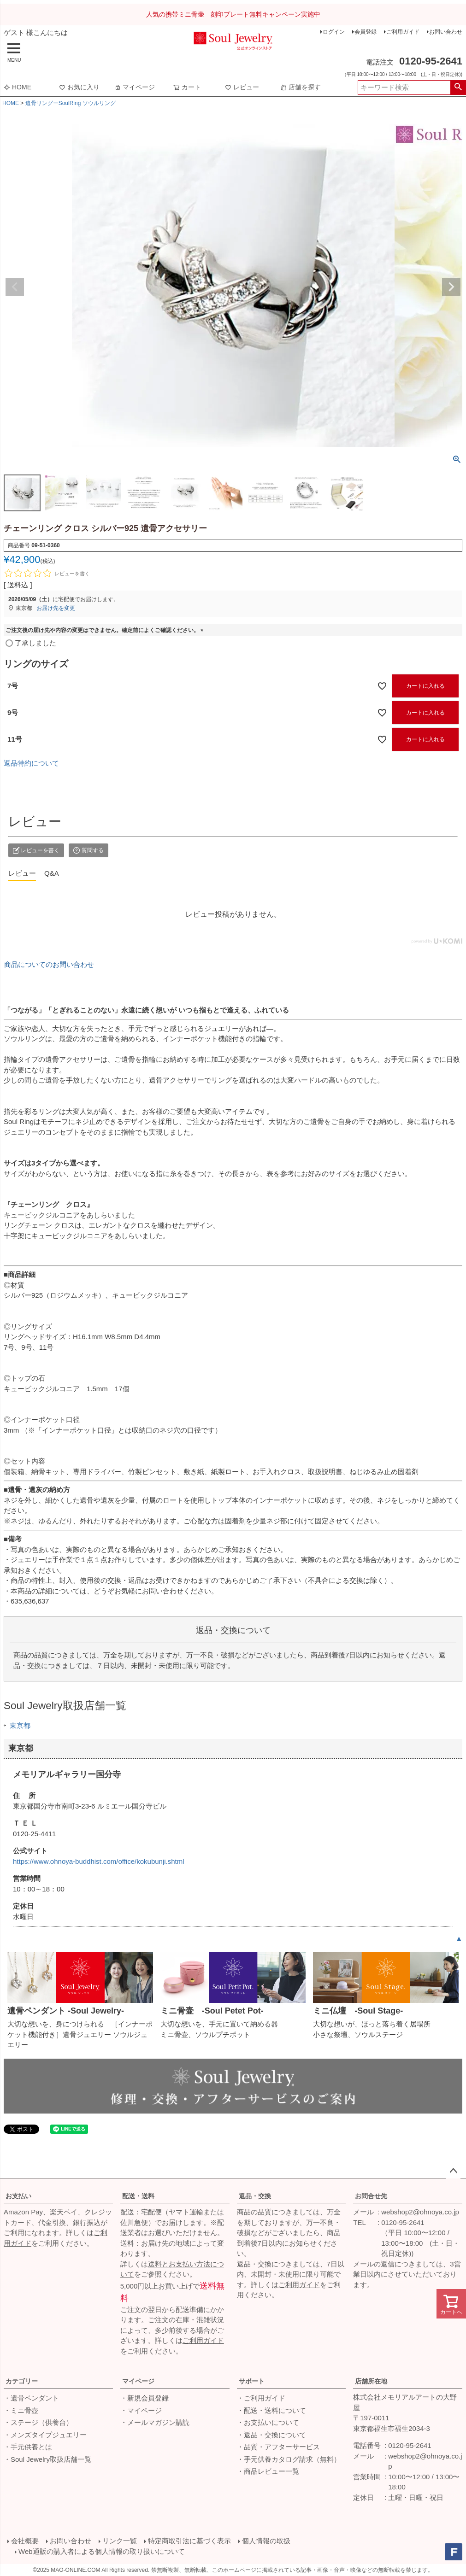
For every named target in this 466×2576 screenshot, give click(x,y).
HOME (17, 87)
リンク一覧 (119, 2541)
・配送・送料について (271, 2410)
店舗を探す (300, 87)
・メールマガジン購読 (154, 2422)
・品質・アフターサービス (278, 2447)
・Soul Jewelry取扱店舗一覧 (47, 2459)
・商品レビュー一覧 (268, 2471)
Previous (15, 287)
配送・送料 (138, 2196)
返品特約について (31, 763)
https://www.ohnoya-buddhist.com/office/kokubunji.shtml (98, 1861)
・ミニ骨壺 (21, 2410)
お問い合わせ (445, 32)
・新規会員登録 (144, 2398)
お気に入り (79, 87)
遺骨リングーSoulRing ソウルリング (70, 103)
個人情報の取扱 (266, 2541)
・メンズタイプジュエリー (45, 2435)
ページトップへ (453, 2171)
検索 (458, 87)
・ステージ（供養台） (38, 2422)
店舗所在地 (371, 2381)
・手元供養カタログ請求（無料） (289, 2459)
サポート (252, 2381)
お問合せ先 (371, 2196)
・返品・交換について (271, 2435)
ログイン (334, 32)
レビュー (242, 87)
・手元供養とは (28, 2447)
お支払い (18, 2196)
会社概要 (25, 2541)
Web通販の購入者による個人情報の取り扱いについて (101, 2551)
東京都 (20, 1725)
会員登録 (365, 32)
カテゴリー (22, 2381)
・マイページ (141, 2410)
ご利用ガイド (402, 32)
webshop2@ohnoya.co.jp (420, 2212)
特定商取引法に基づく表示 (189, 2541)
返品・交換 (255, 2196)
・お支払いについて (268, 2422)
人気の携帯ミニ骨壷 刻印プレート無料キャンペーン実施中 (233, 14)
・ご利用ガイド (261, 2398)
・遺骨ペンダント (31, 2398)
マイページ (134, 87)
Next (451, 287)
